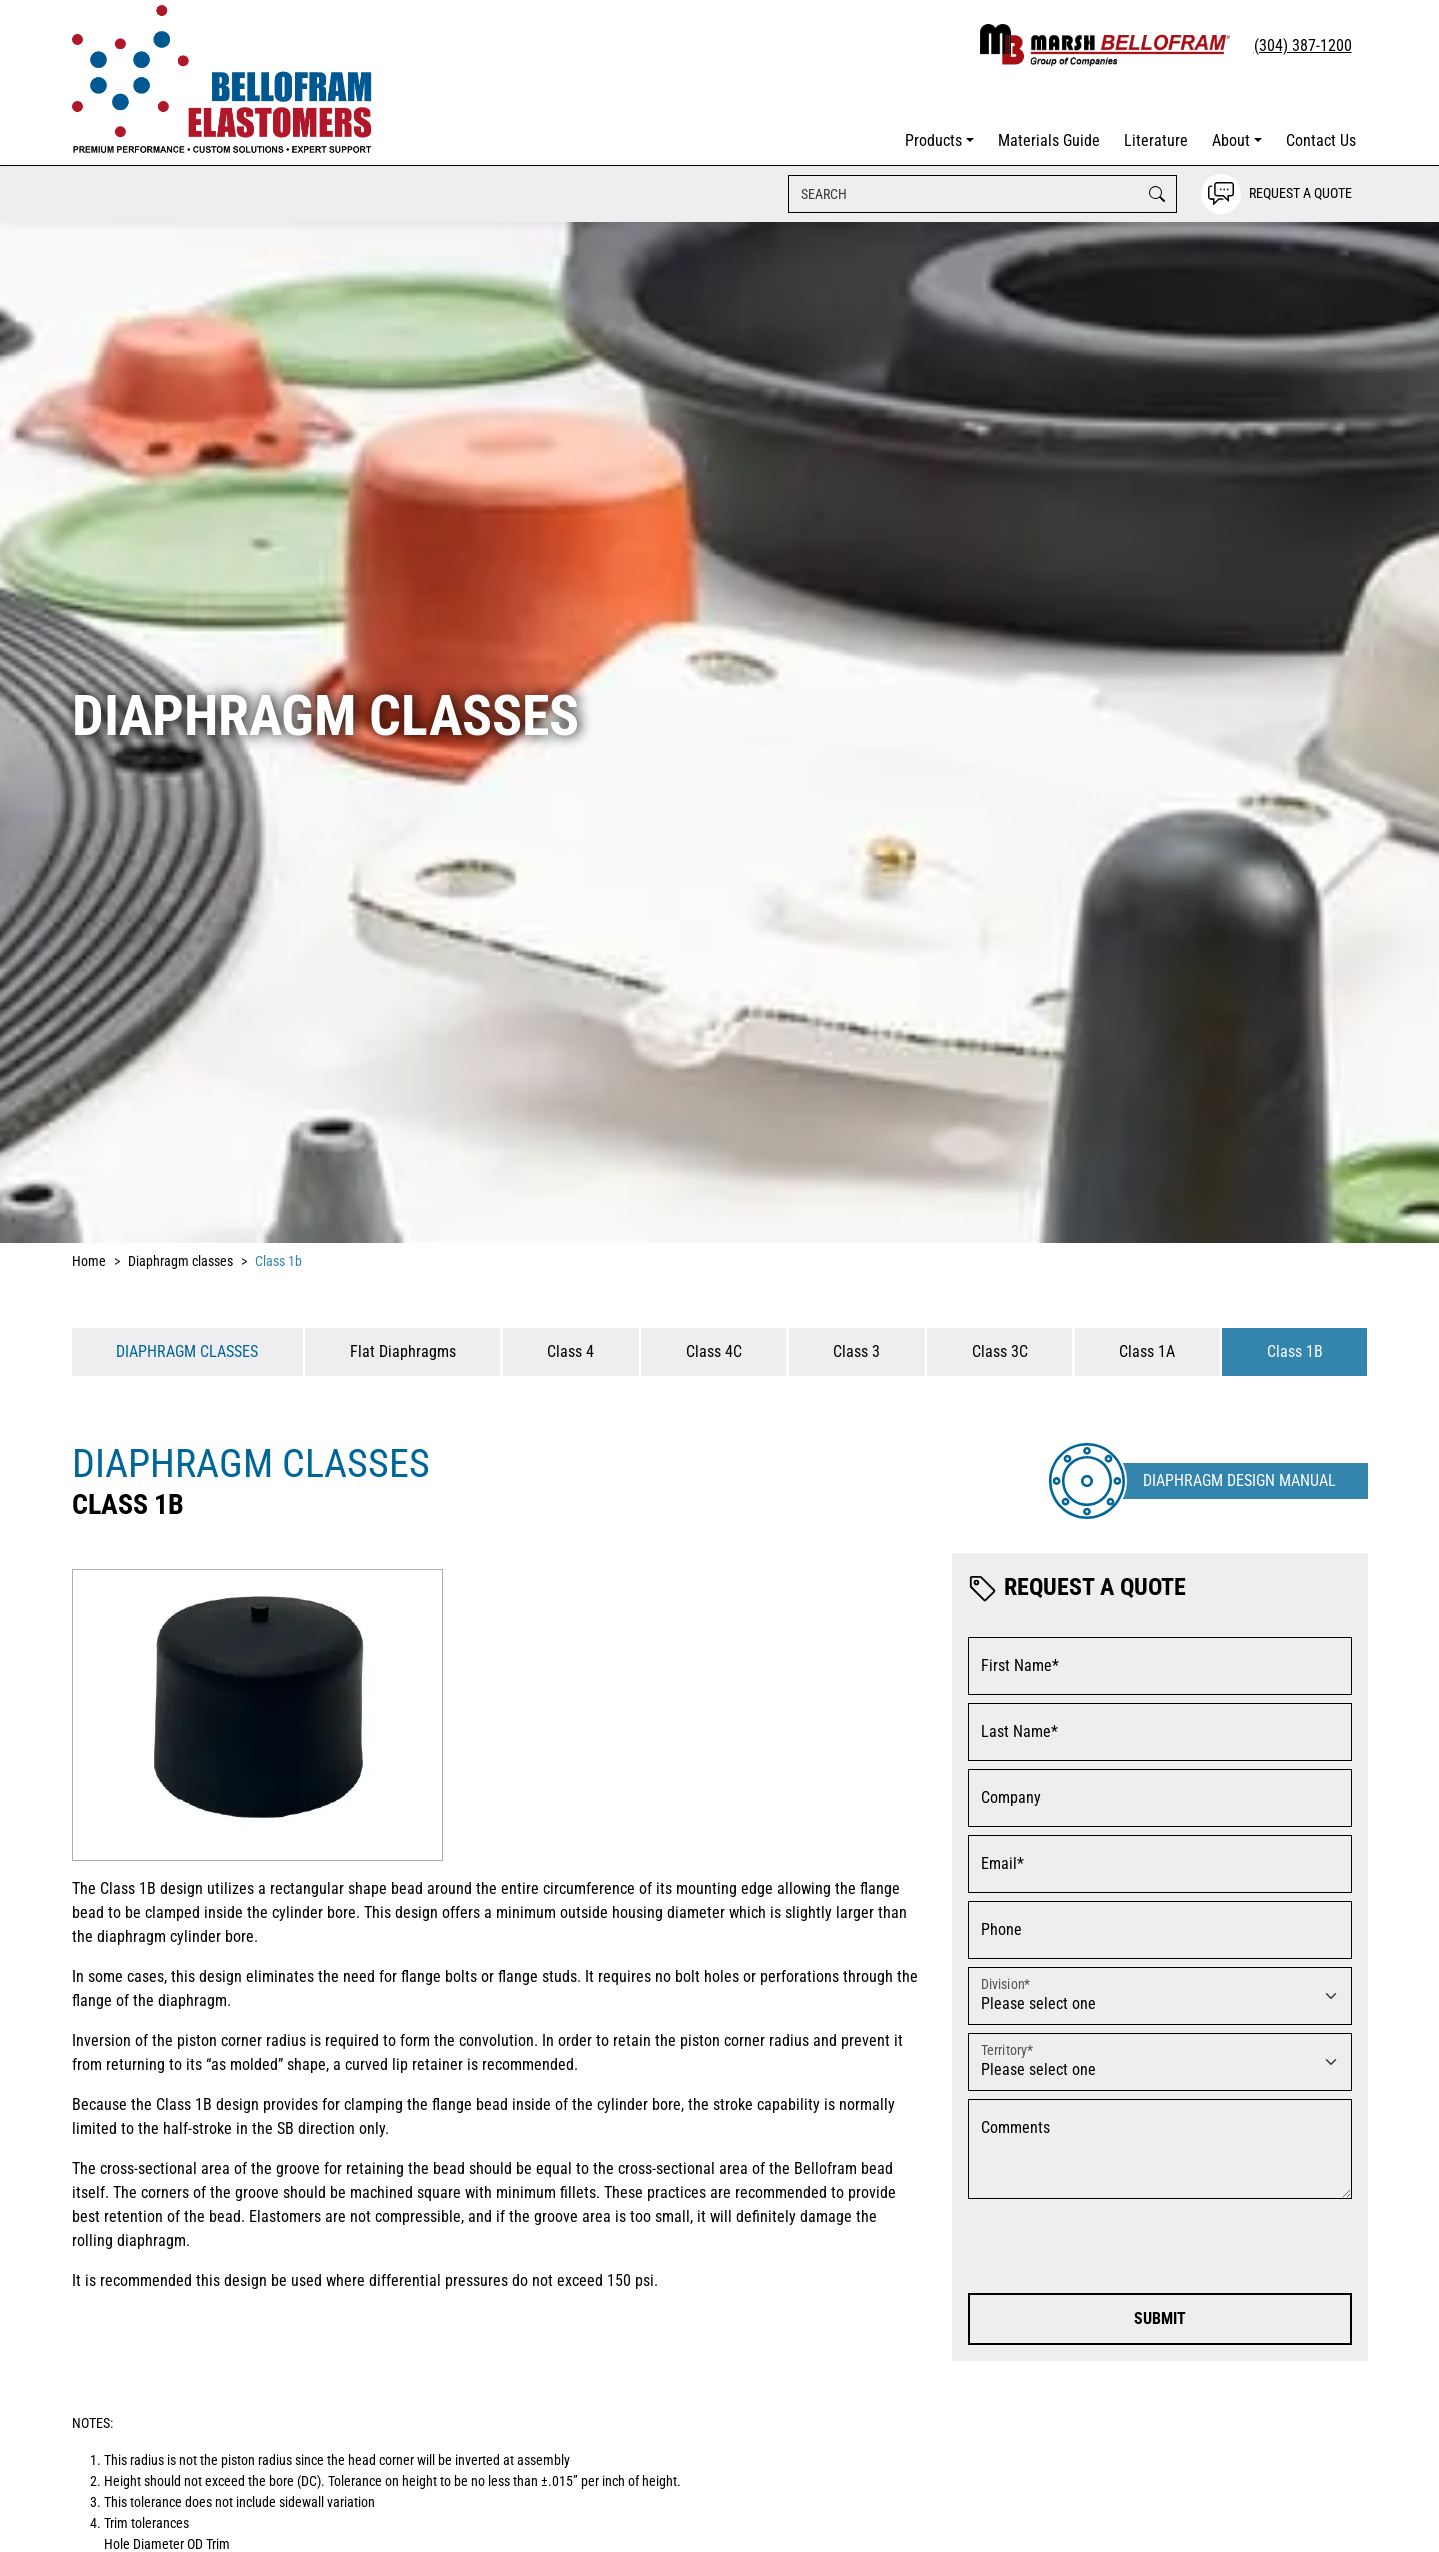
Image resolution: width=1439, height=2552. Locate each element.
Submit (1160, 2318)
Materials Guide (1049, 140)
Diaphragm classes (180, 1261)
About (1231, 140)
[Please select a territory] (1160, 2062)
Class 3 (856, 1351)
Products (933, 140)
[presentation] (1120, 2246)
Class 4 (570, 1351)
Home (89, 1261)
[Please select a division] (1160, 1996)
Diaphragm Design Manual (1239, 1480)
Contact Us (1321, 140)
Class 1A (1147, 1351)
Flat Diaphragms (403, 1351)
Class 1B (1295, 1351)
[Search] (982, 194)
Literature (1156, 140)
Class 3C (1000, 1351)
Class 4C (714, 1351)
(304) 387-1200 (1303, 45)
